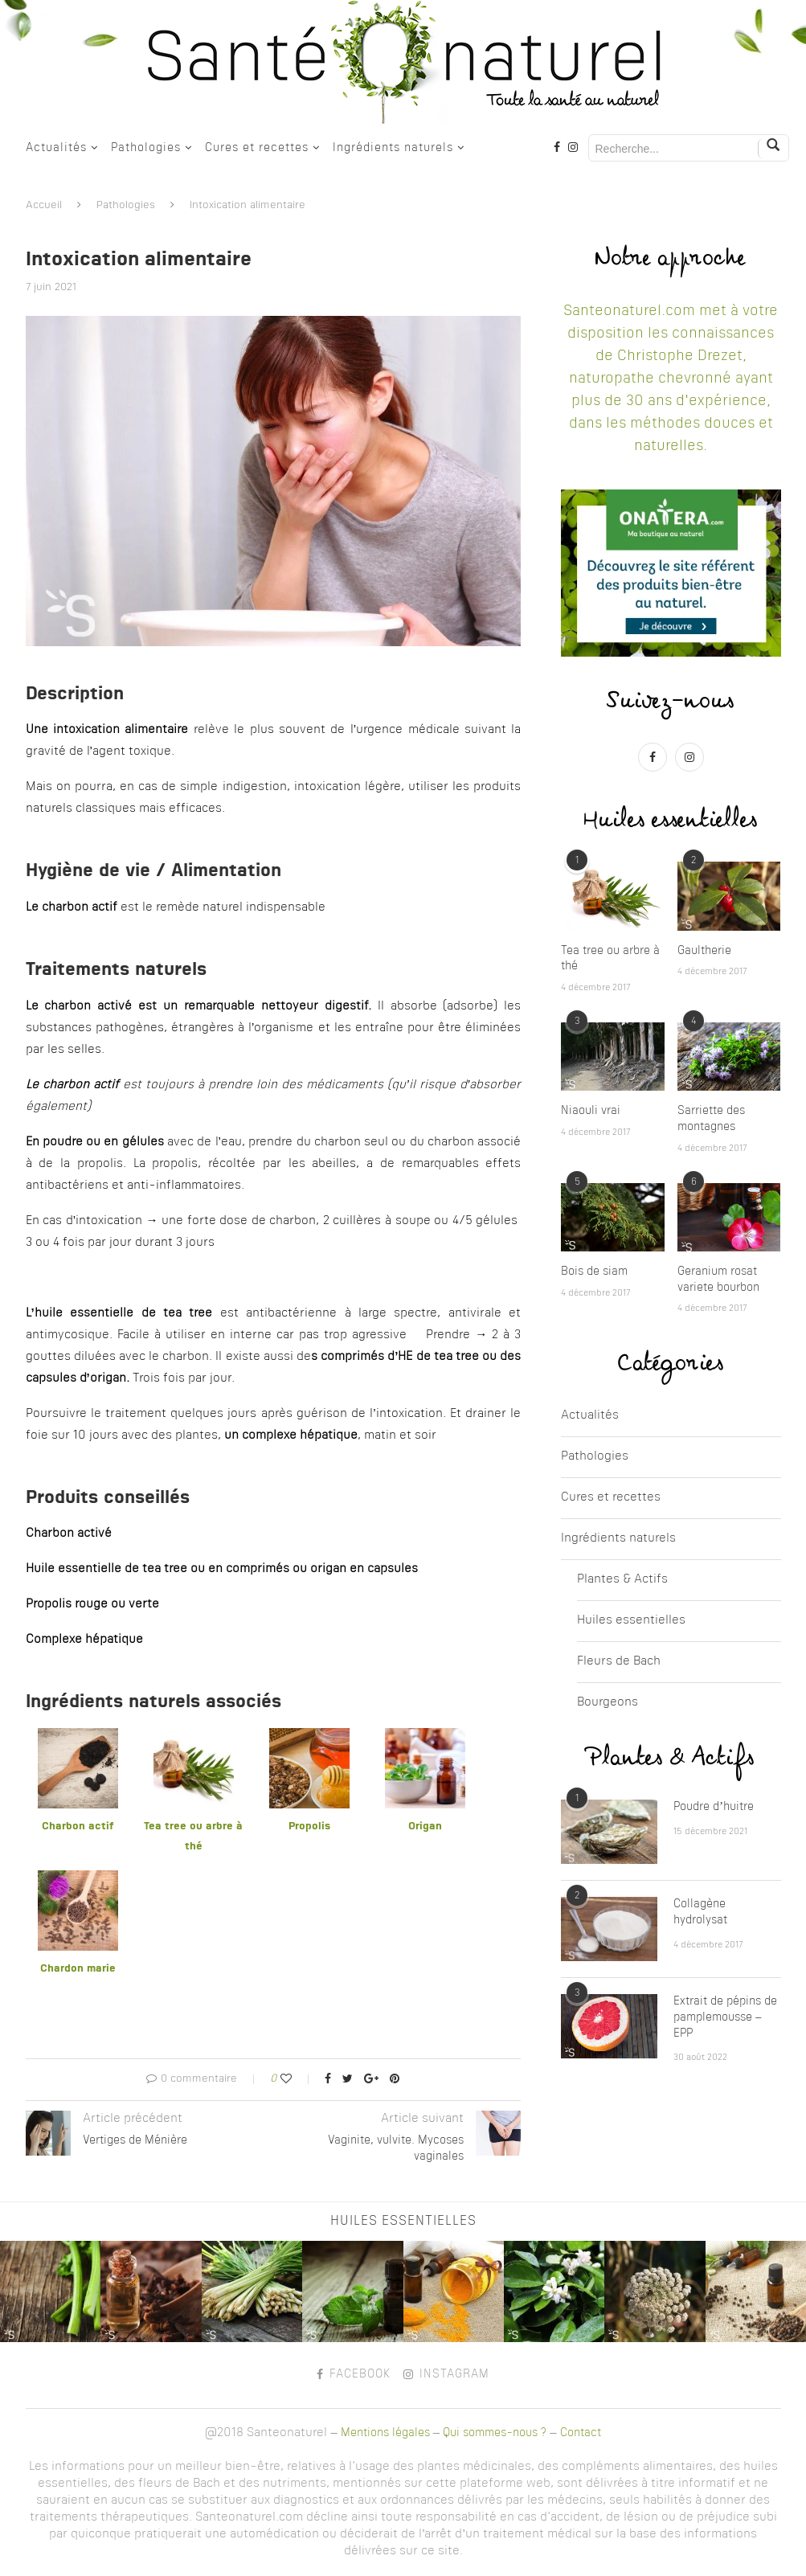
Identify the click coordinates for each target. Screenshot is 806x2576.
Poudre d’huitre (713, 1806)
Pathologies (146, 148)
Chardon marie (78, 1969)
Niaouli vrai (590, 1110)
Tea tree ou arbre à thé (610, 959)
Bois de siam (594, 1271)
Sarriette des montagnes (711, 1118)
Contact (580, 2433)
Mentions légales (385, 2433)
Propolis (309, 1826)
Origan (425, 1826)
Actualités (56, 148)
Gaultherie (704, 950)
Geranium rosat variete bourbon (718, 1279)
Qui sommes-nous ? (494, 2433)
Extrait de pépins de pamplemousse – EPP (725, 2017)
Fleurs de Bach (619, 1662)
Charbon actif (78, 1826)
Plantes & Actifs (622, 1580)
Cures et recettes (257, 148)
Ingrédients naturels (393, 148)
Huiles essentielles (631, 1621)
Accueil (44, 205)
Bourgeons (607, 1703)
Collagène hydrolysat (700, 1912)
